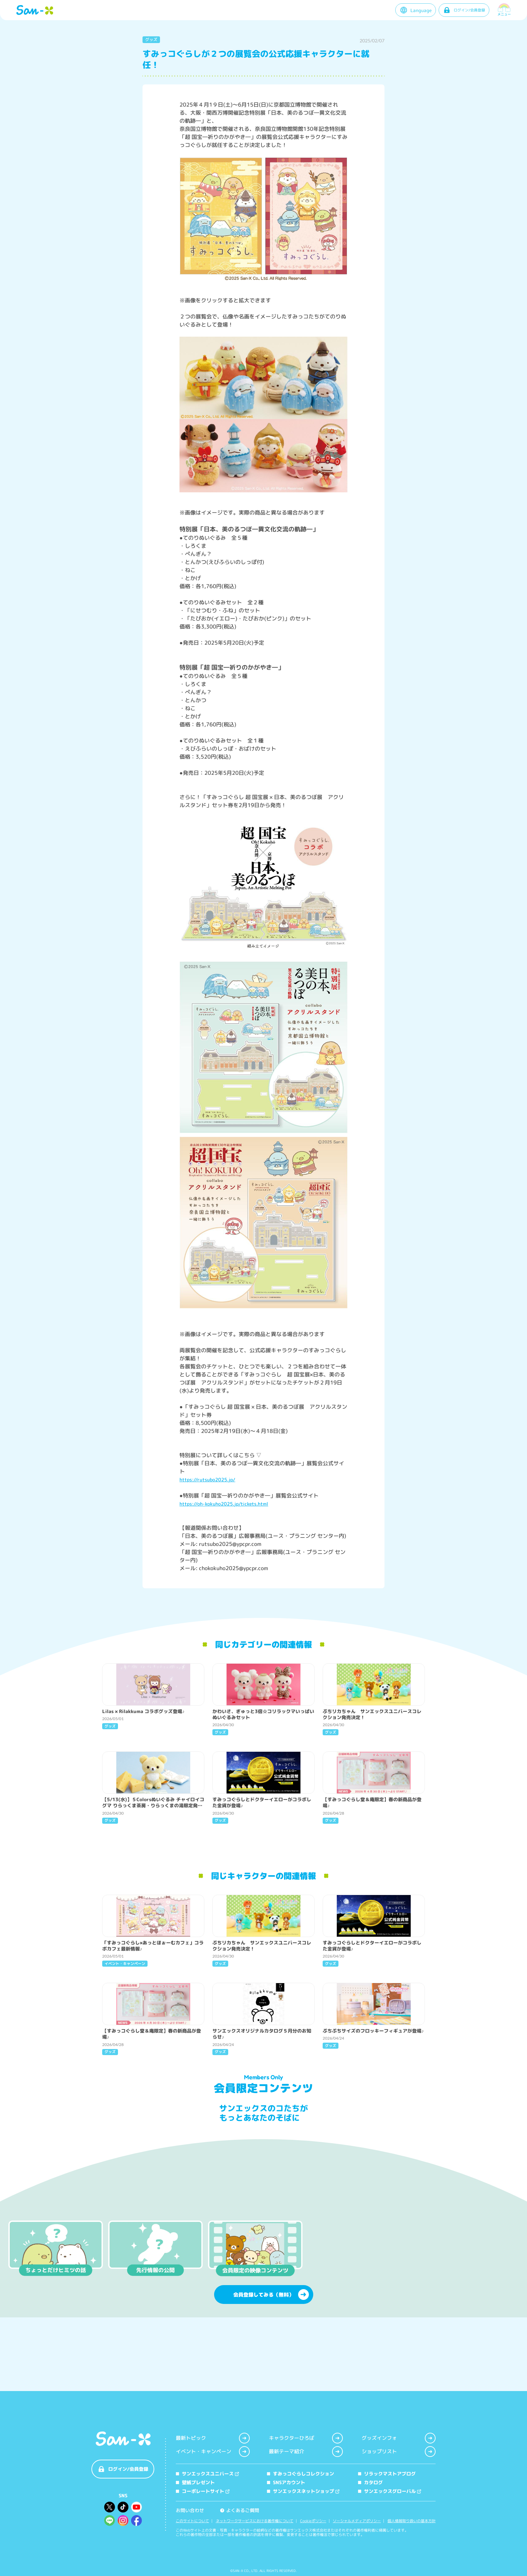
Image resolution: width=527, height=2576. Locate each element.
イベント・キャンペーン (213, 2451)
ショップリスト (399, 2451)
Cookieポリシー (313, 2521)
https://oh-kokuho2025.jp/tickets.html (223, 1504)
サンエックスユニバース (207, 2473)
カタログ (370, 2482)
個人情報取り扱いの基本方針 (412, 2521)
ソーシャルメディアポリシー (357, 2521)
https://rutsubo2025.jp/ (207, 1479)
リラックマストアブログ (387, 2473)
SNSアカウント (286, 2482)
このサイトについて (192, 2521)
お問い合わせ (190, 2510)
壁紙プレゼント (195, 2482)
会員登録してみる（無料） (271, 2356)
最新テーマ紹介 (306, 2451)
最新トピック (213, 2438)
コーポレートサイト (203, 2491)
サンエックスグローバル (389, 2491)
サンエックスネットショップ (303, 2491)
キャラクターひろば (306, 2438)
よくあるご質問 (239, 2510)
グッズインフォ (399, 2438)
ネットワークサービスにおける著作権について (254, 2521)
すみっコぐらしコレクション (300, 2473)
